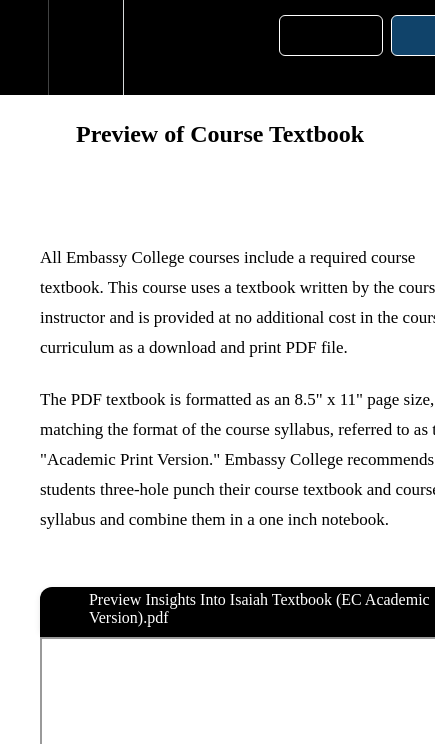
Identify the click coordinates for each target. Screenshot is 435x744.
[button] (24, 47)
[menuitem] (85, 47)
